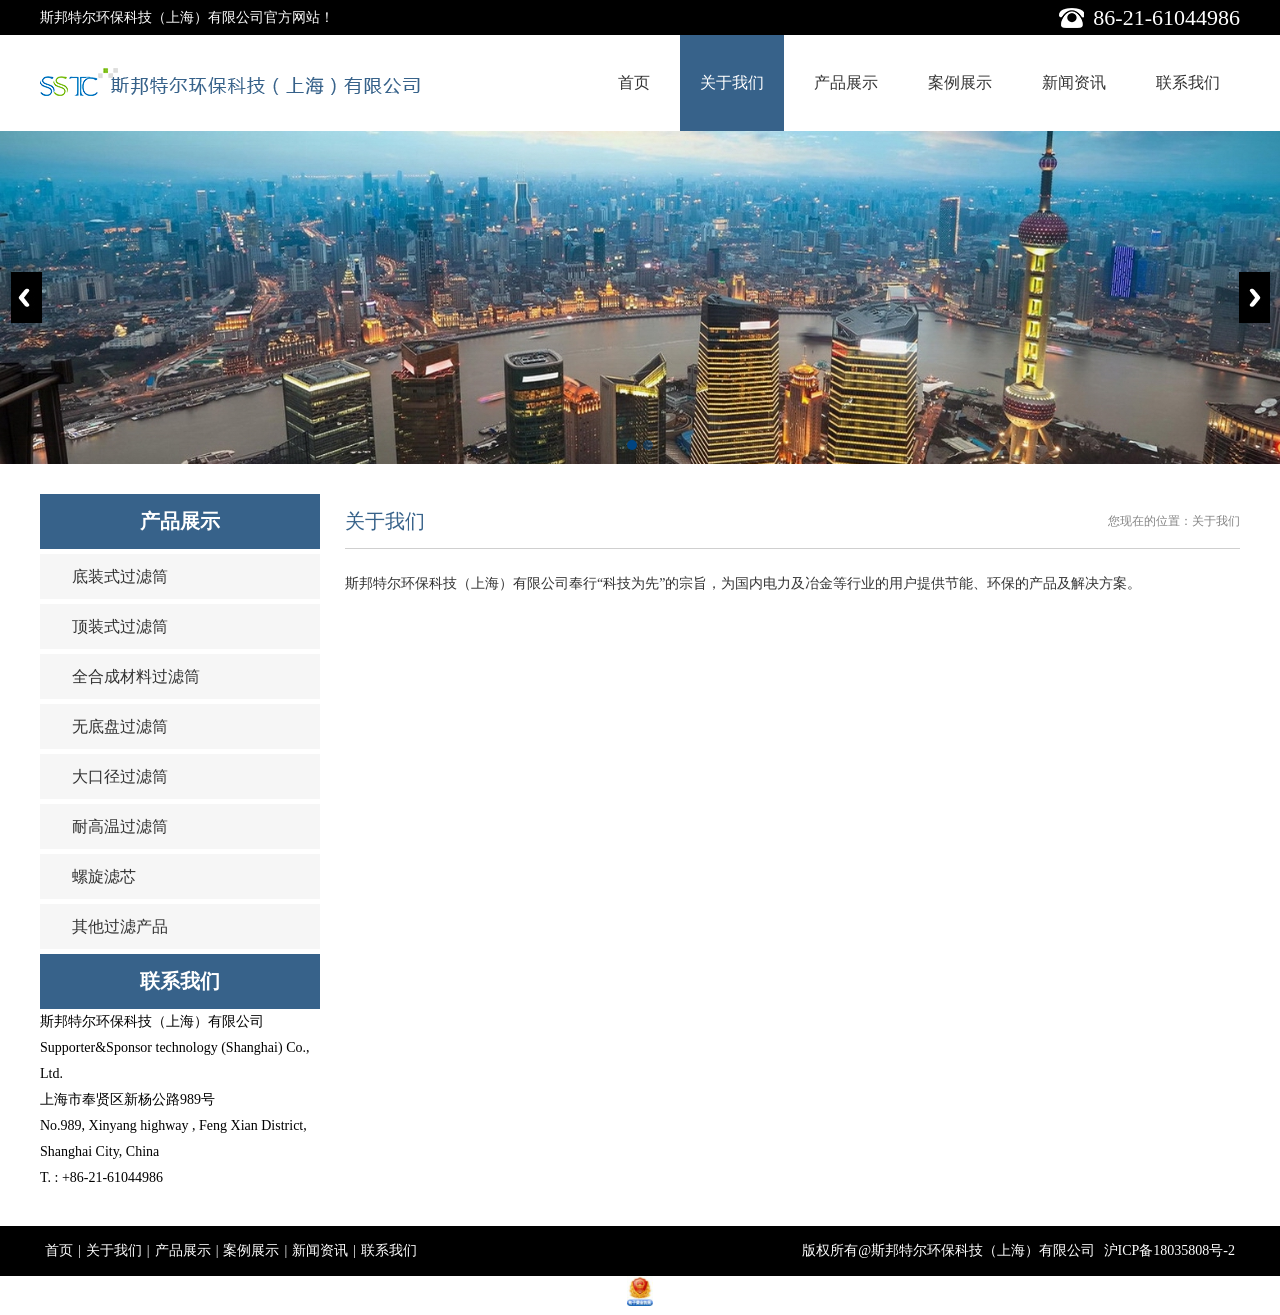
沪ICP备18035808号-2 (1169, 1250)
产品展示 (846, 82)
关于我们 (732, 82)
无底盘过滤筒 (120, 726)
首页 (634, 82)
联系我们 (1188, 82)
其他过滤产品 (120, 926)
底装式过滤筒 (120, 576)
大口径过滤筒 (120, 776)
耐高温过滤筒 (120, 826)
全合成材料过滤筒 (136, 676)
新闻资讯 (1074, 82)
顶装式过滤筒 (120, 626)
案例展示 (960, 82)
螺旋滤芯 (104, 876)
